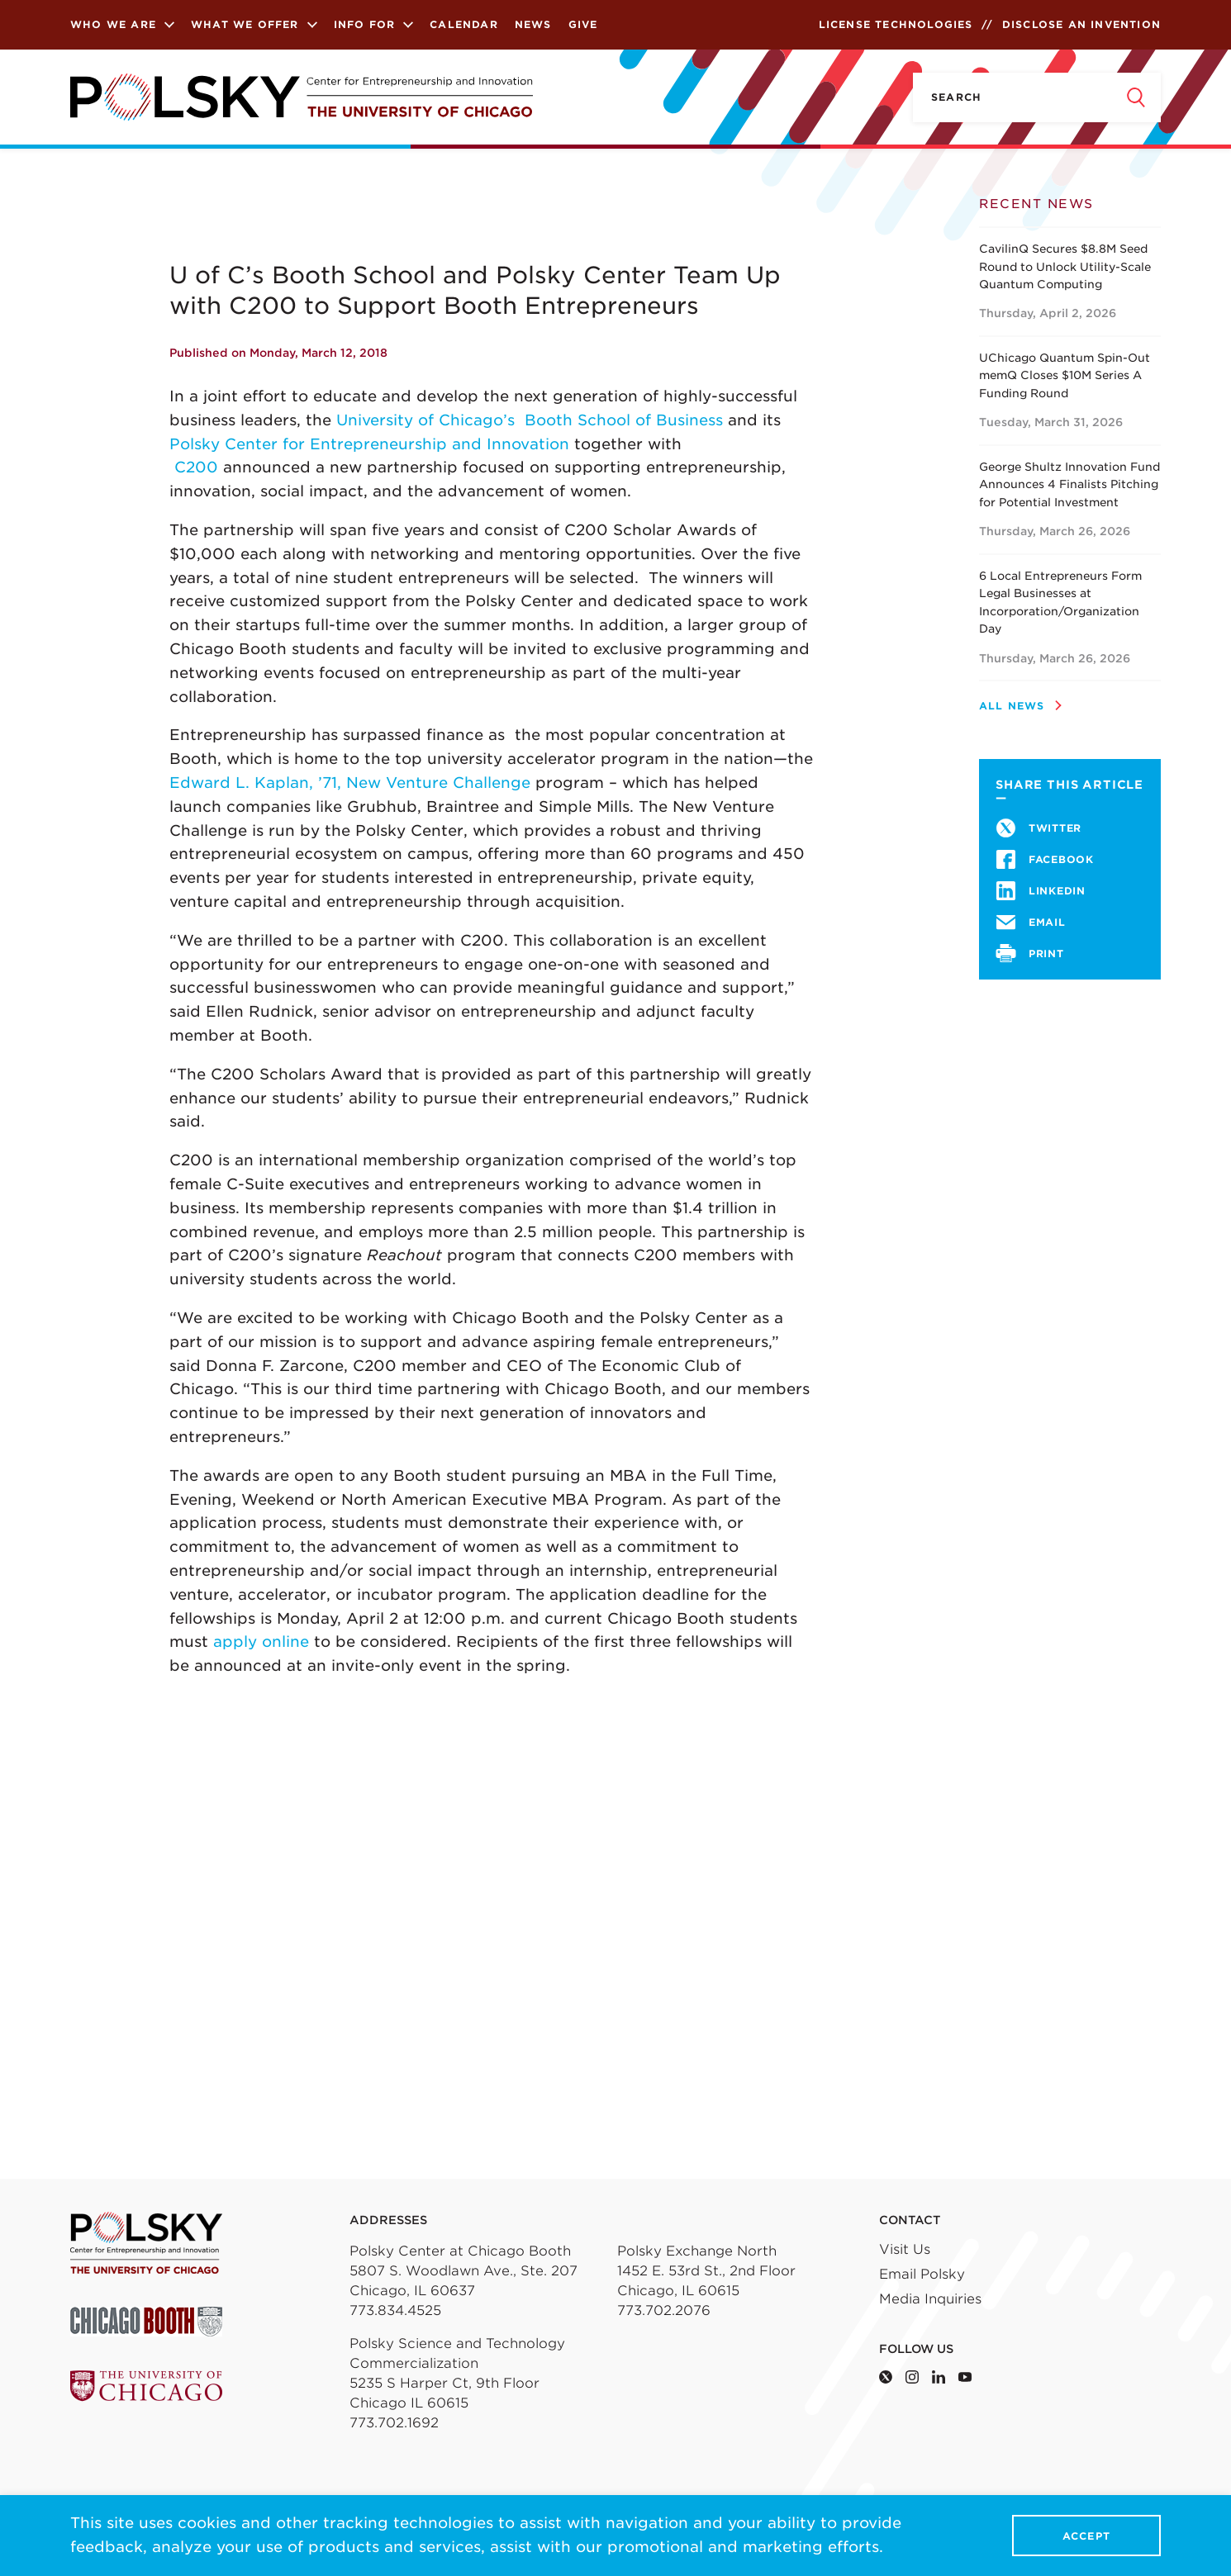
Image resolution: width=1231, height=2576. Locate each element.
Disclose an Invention (1081, 24)
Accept (1086, 2536)
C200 (198, 467)
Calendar (464, 24)
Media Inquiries (930, 2299)
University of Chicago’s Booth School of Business (529, 420)
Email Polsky (922, 2274)
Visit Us (904, 2249)
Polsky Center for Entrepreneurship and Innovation (369, 444)
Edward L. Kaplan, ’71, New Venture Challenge (349, 782)
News (533, 24)
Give (583, 24)
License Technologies (896, 24)
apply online (261, 1641)
